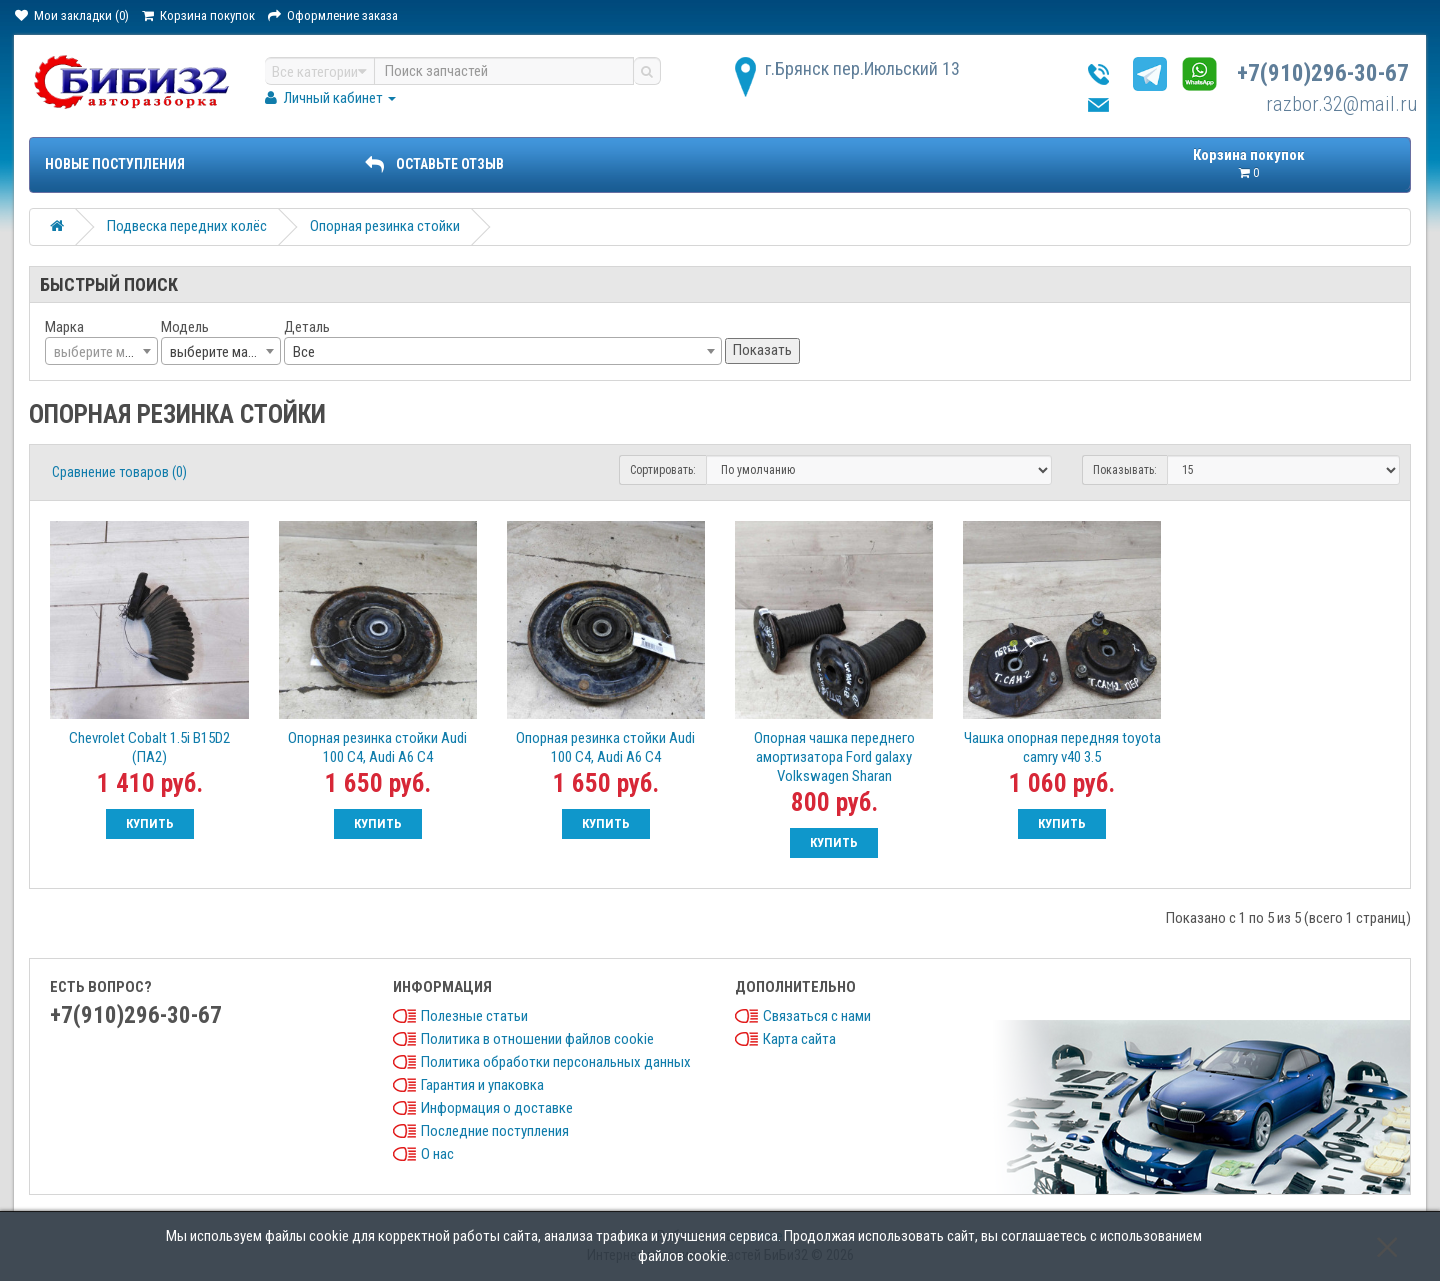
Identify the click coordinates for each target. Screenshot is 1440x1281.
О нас (437, 1154)
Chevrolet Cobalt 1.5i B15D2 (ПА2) (149, 747)
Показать (762, 350)
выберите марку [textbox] (219, 352)
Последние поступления (495, 1131)
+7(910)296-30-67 (1323, 73)
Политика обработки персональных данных (556, 1062)
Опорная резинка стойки (385, 226)
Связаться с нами (817, 1016)
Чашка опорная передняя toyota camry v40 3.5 (1062, 747)
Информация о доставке (497, 1108)
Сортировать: (663, 470)
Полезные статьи (474, 1016)
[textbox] (101, 352)
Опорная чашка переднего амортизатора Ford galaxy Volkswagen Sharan (834, 757)
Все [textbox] (304, 352)
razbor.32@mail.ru (1342, 104)
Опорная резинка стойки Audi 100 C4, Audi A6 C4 (377, 747)
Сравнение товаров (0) (119, 472)
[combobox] (101, 351)
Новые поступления (115, 164)
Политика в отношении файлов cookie (537, 1039)
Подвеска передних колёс (187, 226)
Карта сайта (799, 1039)
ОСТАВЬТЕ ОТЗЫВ (434, 164)
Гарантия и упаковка (482, 1085)
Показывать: (1125, 470)
